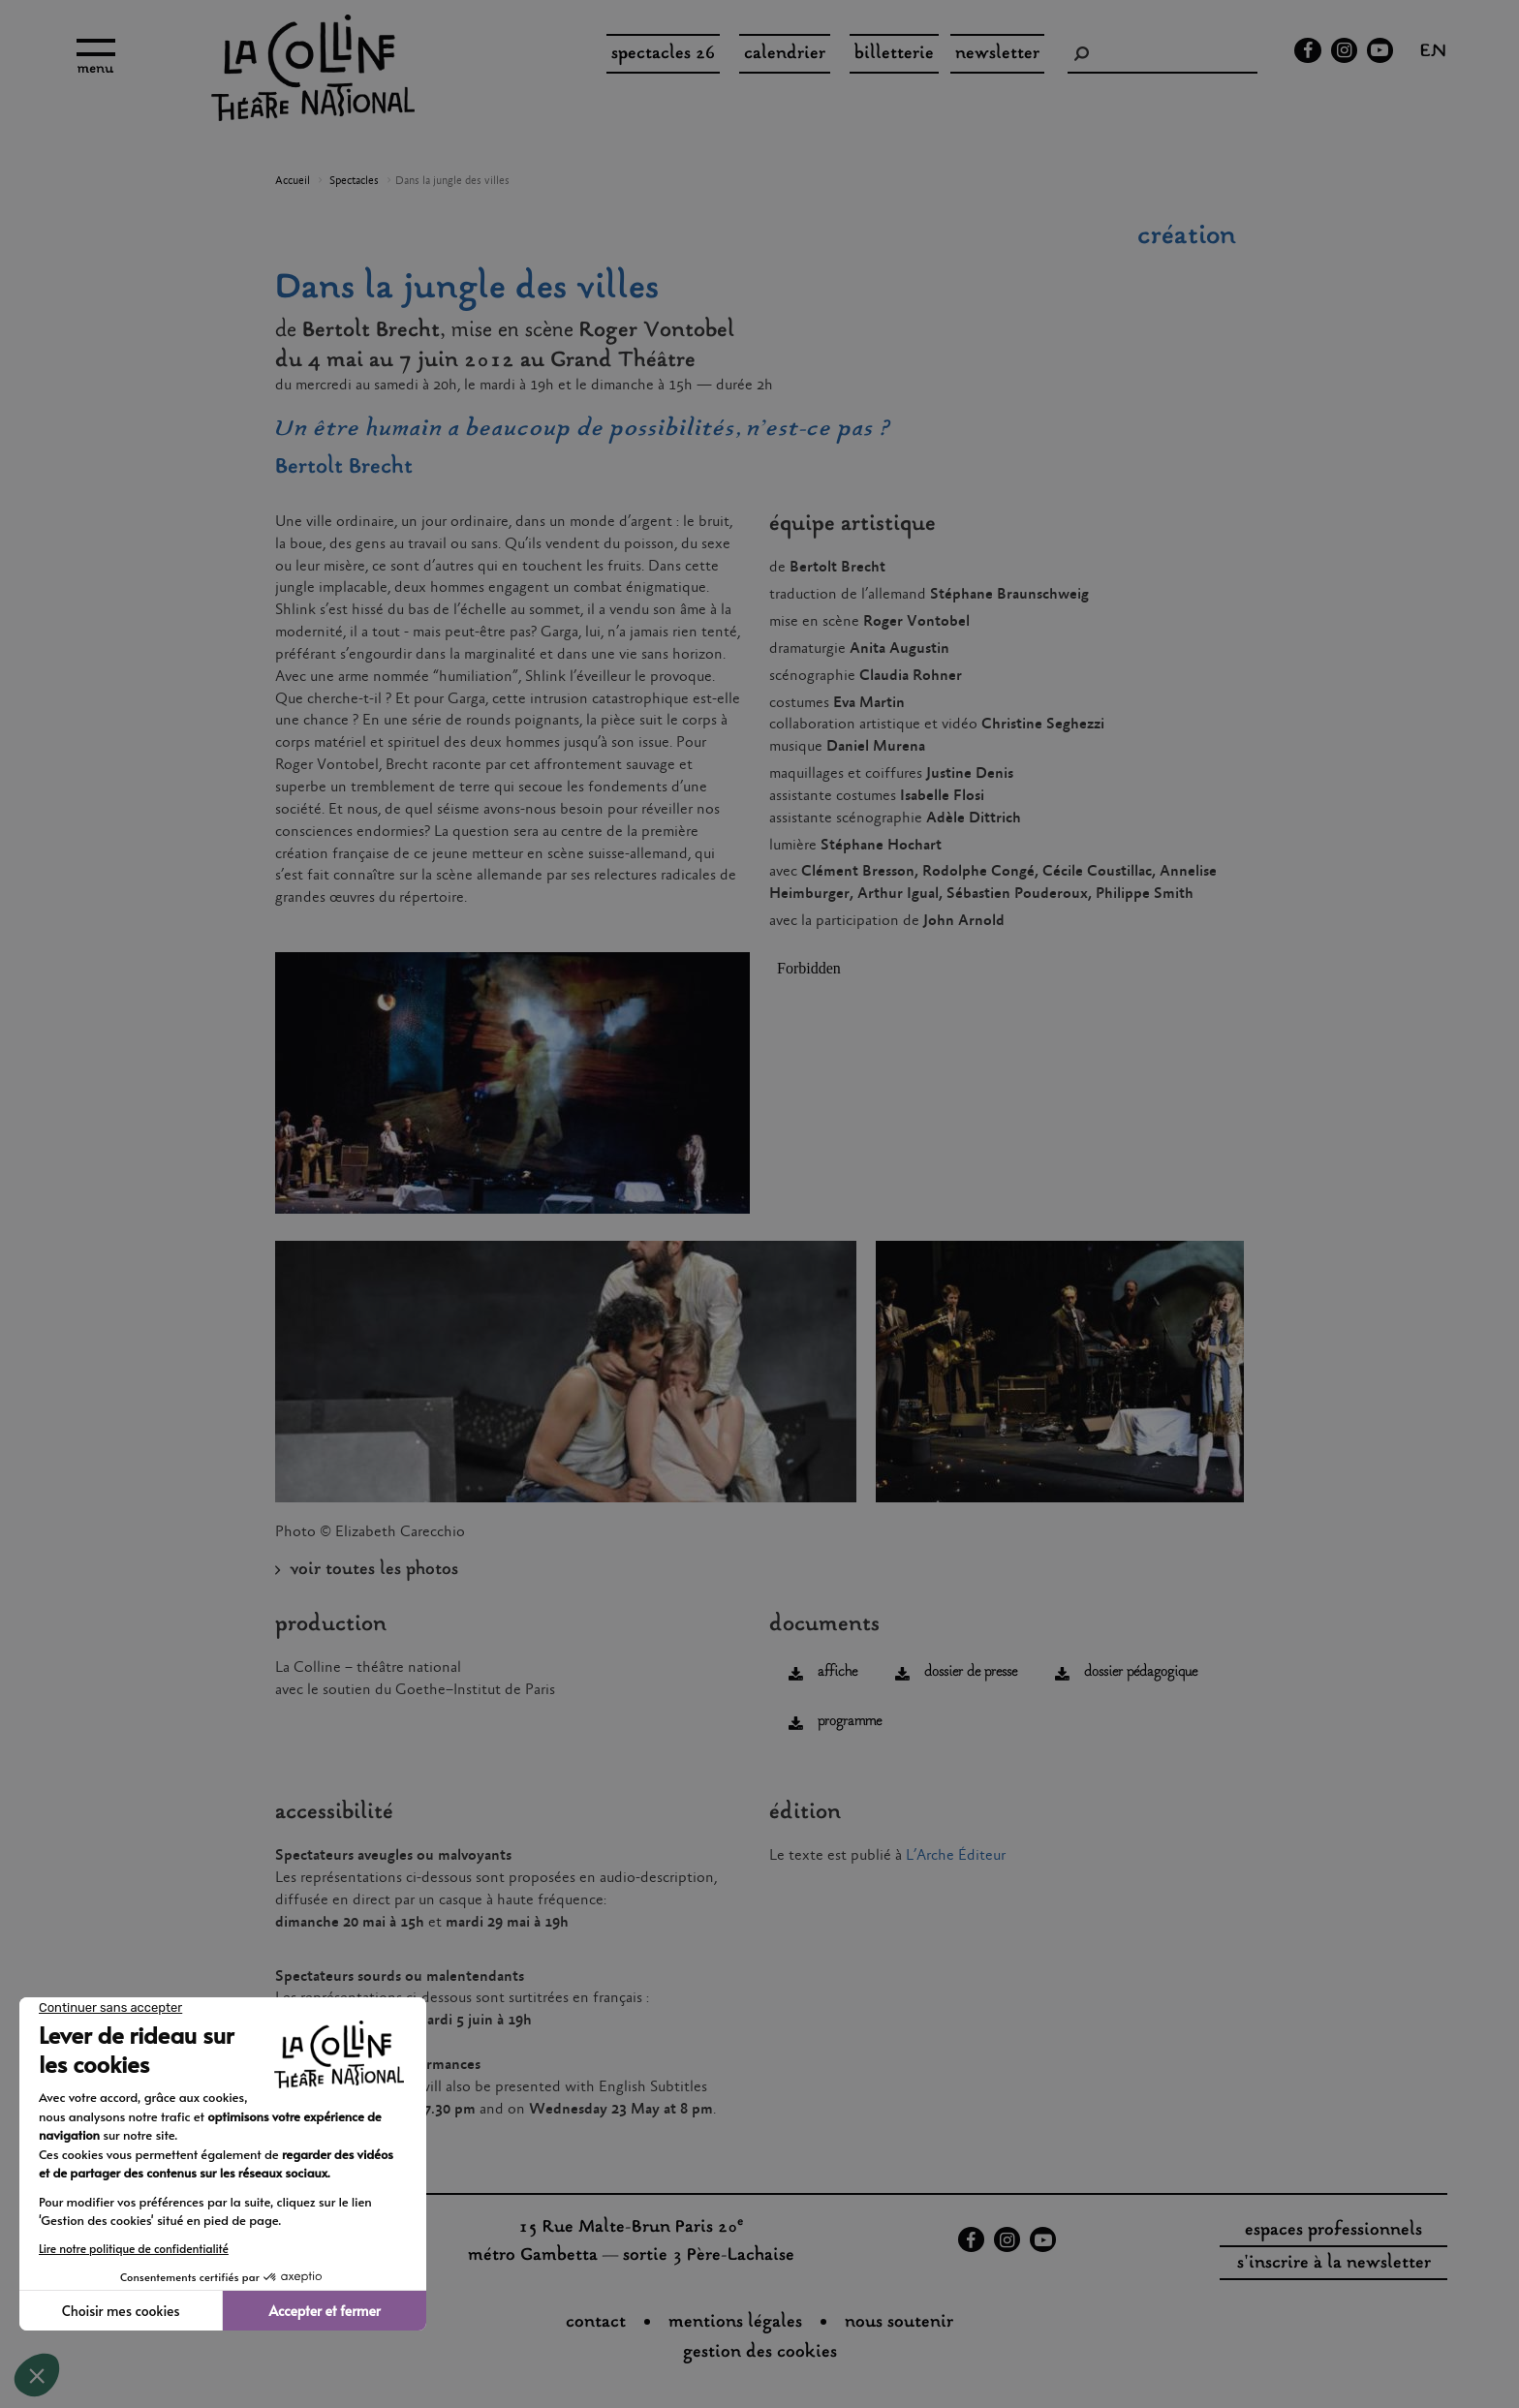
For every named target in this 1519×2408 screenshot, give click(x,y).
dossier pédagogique (1140, 1672)
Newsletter (997, 54)
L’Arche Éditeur (956, 1855)
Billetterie (894, 54)
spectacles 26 (663, 54)
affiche (837, 1672)
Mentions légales (735, 2322)
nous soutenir (899, 2322)
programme (850, 1722)
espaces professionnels (1333, 2230)
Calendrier (784, 54)
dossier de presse (970, 1672)
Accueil (292, 181)
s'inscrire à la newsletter (1334, 2263)
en (1433, 53)
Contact (596, 2322)
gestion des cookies (760, 2352)
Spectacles (354, 181)
